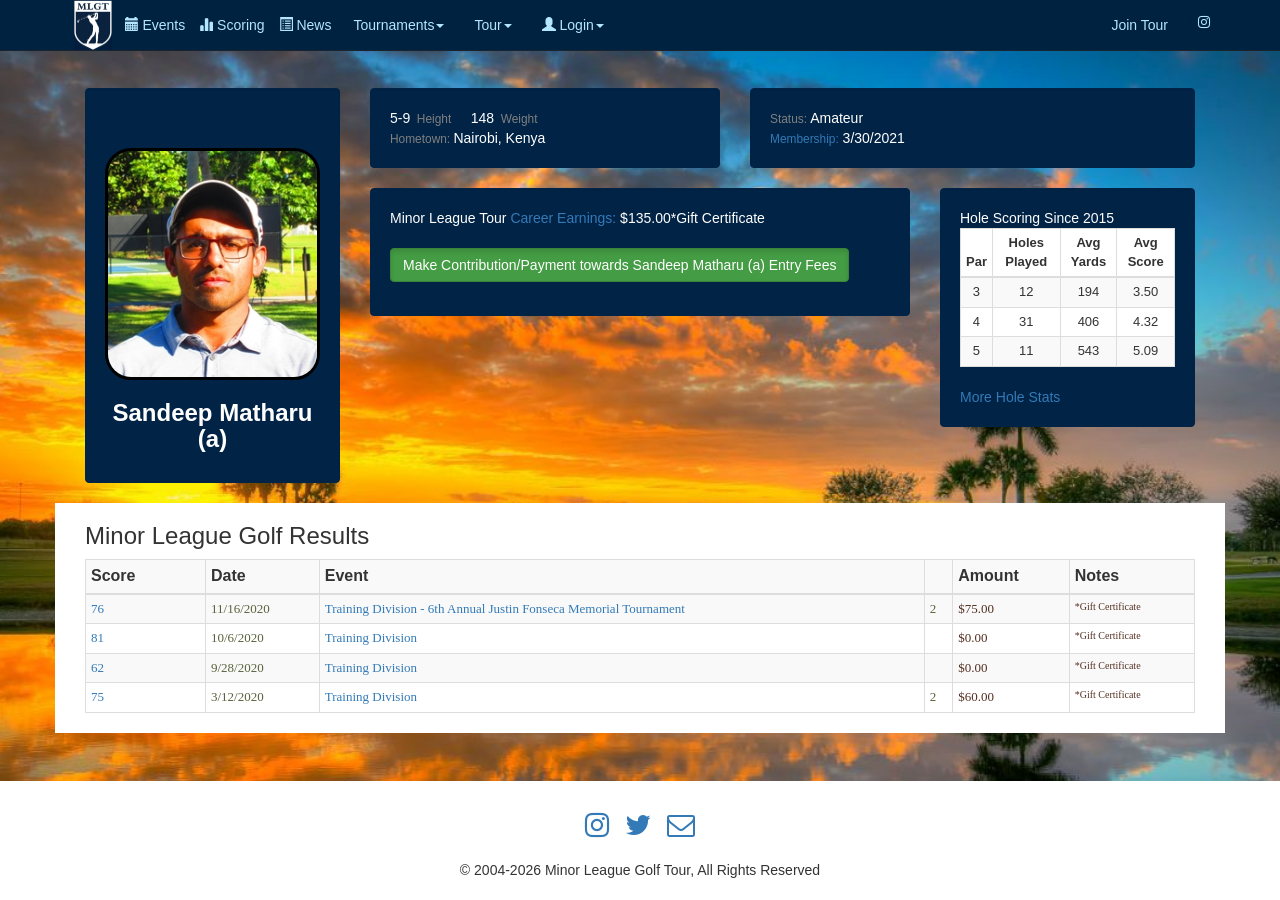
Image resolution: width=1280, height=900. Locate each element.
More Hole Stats (1010, 397)
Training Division (371, 637)
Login (573, 25)
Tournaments (398, 25)
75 (97, 696)
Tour (492, 25)
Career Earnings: (563, 218)
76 (97, 608)
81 (97, 637)
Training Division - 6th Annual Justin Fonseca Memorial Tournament (505, 608)
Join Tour (1139, 25)
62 (97, 667)
